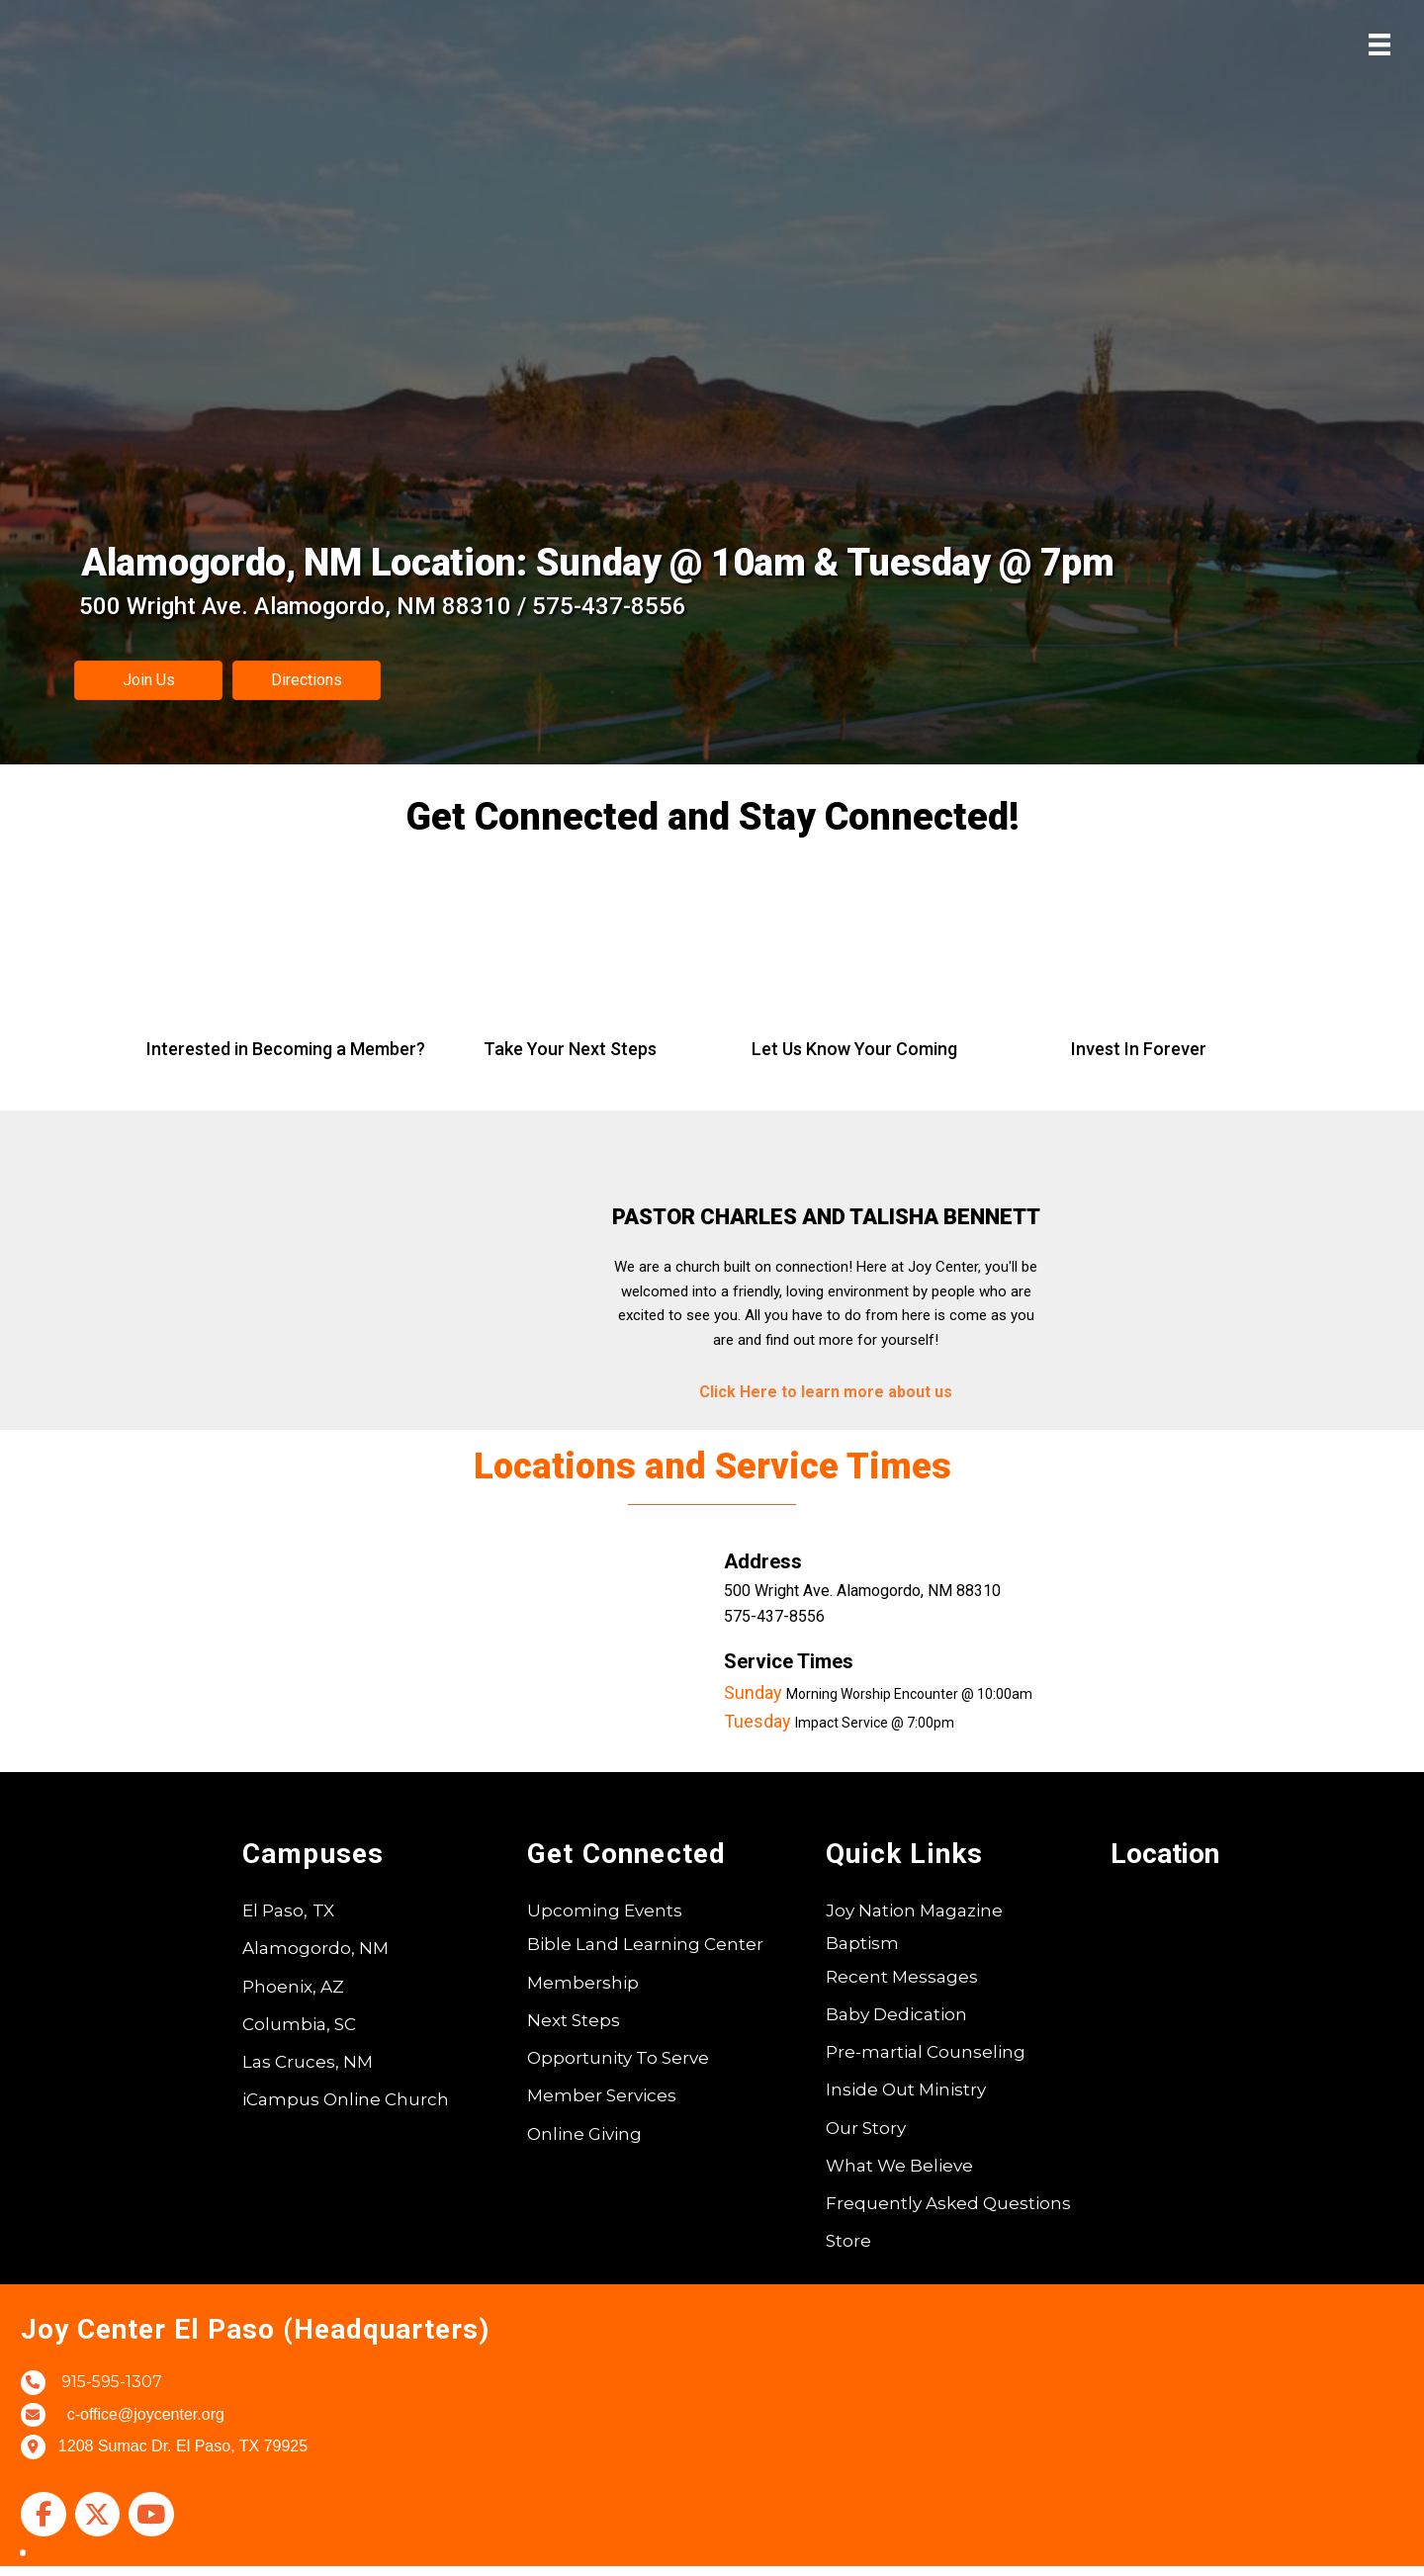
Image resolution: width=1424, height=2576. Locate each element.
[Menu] (1379, 44)
